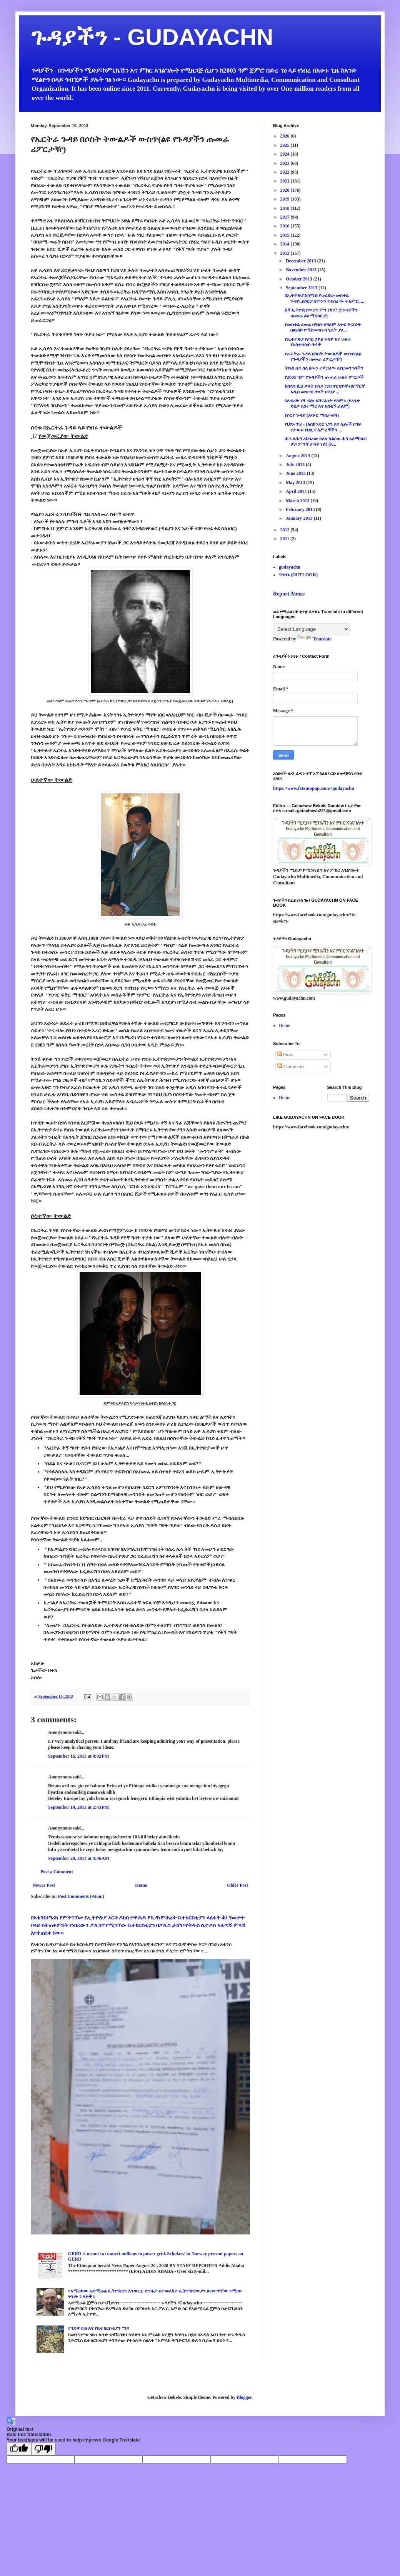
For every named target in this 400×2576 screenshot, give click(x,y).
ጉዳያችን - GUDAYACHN (152, 37)
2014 (285, 244)
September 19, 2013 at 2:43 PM (78, 1807)
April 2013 (297, 491)
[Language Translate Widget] (311, 629)
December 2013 (301, 261)
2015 (285, 235)
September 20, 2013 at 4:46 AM (78, 1858)
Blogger (244, 2397)
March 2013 (298, 500)
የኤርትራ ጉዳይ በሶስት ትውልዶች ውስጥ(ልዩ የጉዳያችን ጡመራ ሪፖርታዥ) (323, 356)
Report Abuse (289, 594)
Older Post (237, 1885)
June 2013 (296, 473)
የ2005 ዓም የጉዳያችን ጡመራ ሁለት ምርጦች (324, 377)
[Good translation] (19, 2449)
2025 (285, 145)
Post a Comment (56, 1871)
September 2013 (302, 287)
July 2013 (296, 464)
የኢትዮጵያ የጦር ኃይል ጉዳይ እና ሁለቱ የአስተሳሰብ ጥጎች (318, 342)
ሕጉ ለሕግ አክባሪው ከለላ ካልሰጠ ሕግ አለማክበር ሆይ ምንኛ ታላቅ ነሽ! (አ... (326, 441)
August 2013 (299, 455)
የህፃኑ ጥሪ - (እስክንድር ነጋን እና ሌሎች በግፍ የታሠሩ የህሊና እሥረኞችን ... (323, 426)
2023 (285, 163)
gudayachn (289, 567)
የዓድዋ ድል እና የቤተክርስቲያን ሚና (98, 2328)
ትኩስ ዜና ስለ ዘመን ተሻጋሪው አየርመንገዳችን (324, 368)
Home (141, 1885)
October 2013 (299, 279)
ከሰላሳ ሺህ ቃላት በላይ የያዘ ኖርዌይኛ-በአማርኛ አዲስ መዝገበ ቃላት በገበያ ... (325, 388)
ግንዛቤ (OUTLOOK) (298, 574)
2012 (285, 529)
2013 (285, 253)
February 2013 (301, 509)
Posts (285, 1054)
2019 (285, 199)
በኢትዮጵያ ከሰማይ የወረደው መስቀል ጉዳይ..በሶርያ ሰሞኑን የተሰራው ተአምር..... (324, 298)
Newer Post (44, 1885)
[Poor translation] (43, 2449)
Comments (290, 1066)
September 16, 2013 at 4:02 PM (78, 1756)
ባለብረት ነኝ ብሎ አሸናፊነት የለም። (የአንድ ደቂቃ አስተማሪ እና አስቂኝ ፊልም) (322, 403)
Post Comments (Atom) (81, 1896)
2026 (285, 136)
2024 (285, 154)
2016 (285, 226)
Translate (314, 639)
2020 (285, 190)
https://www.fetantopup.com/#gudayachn (313, 788)
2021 (285, 181)
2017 (285, 217)
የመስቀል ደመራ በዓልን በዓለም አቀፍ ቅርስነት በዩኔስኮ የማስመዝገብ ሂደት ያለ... (323, 327)
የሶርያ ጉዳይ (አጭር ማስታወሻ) (312, 415)
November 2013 (302, 269)
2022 (285, 172)
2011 (285, 538)
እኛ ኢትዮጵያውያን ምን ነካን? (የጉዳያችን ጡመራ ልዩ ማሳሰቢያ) (321, 312)
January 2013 (300, 518)
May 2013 (296, 482)
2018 (285, 208)
